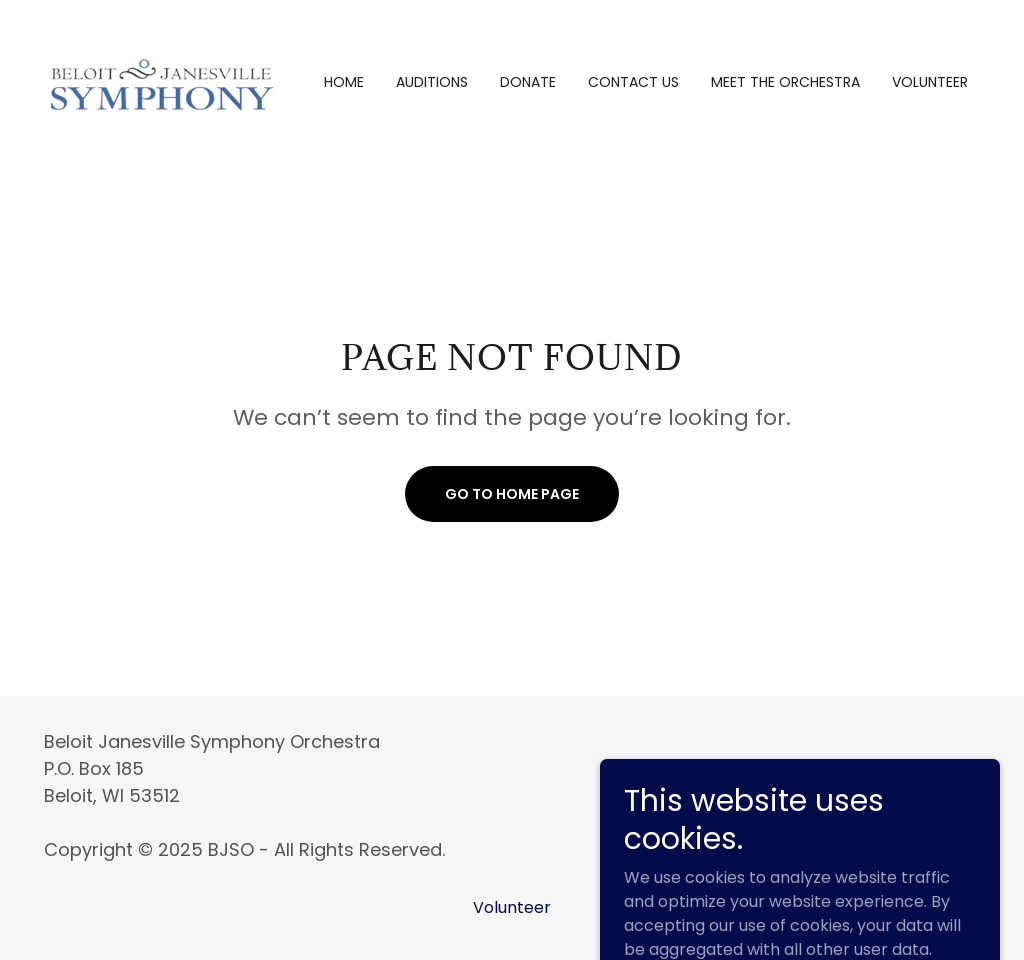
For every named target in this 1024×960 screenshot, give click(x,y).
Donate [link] (528, 82)
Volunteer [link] (930, 82)
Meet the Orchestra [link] (785, 82)
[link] (161, 80)
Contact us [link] (633, 82)
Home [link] (344, 82)
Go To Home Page (512, 494)
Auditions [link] (432, 82)
